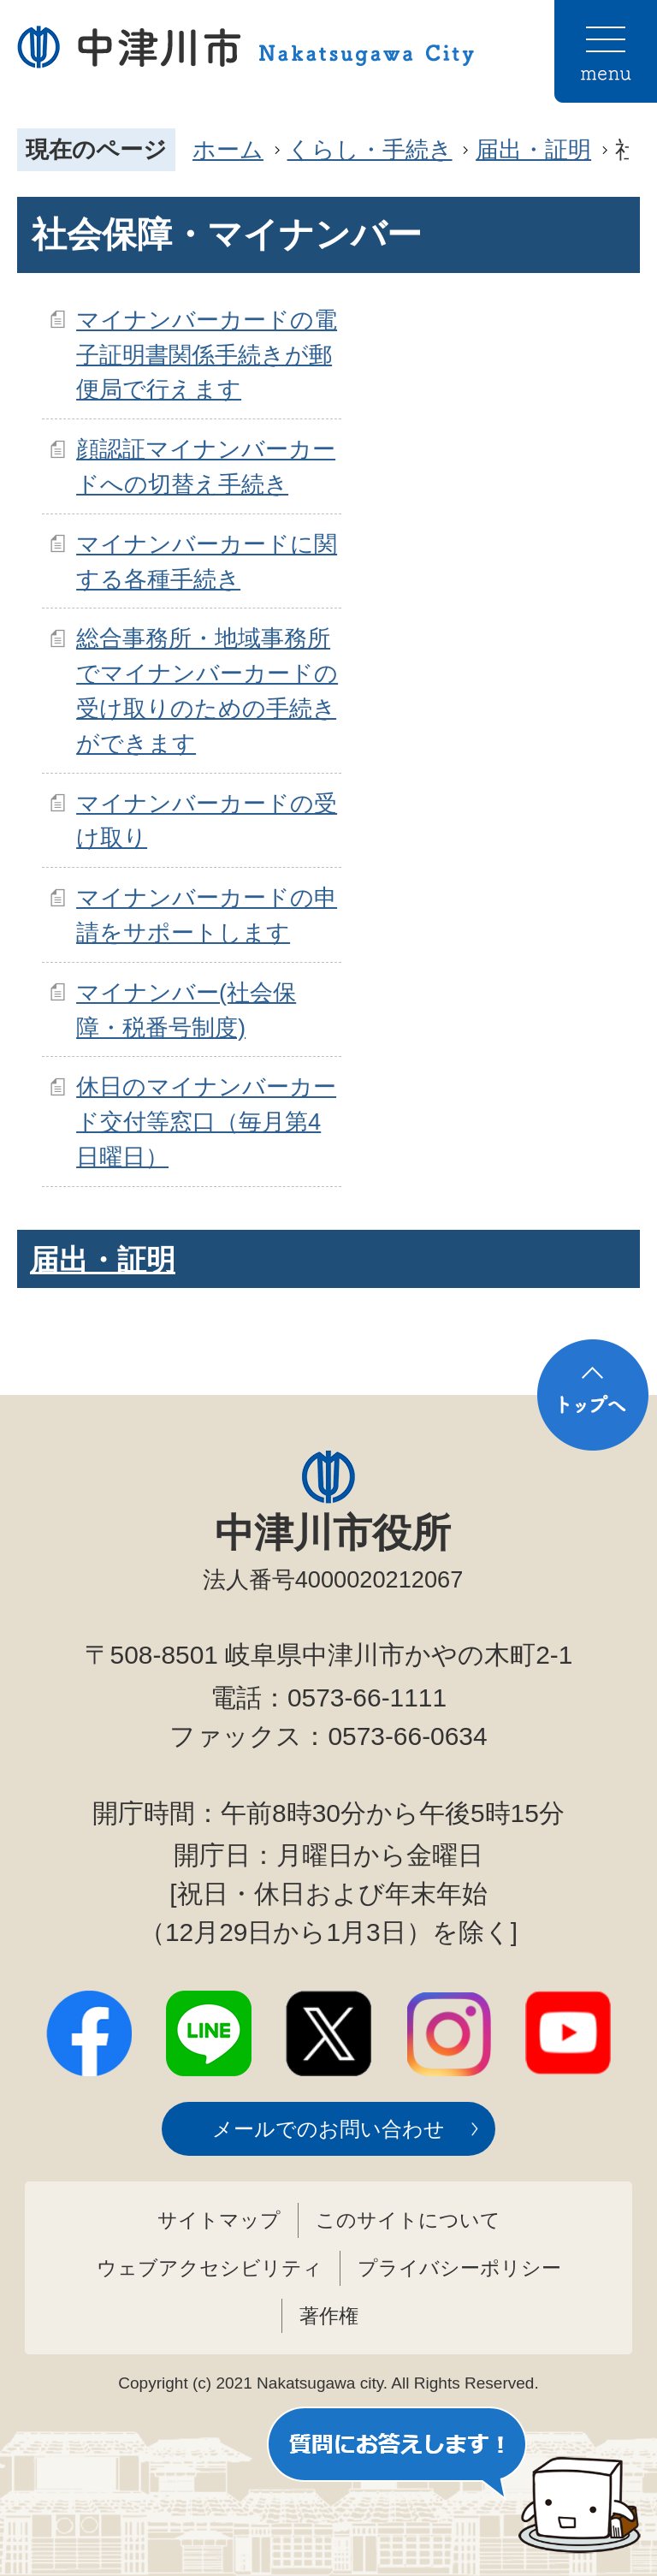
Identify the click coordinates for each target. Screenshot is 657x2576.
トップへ (592, 1395)
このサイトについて (408, 2220)
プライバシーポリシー (459, 2268)
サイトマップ (219, 2220)
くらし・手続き (370, 149)
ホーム (227, 149)
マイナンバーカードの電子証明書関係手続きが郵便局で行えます (206, 354)
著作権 (328, 2316)
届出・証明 (533, 149)
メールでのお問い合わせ (328, 2128)
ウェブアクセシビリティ (210, 2268)
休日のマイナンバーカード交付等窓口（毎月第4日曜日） (206, 1121)
